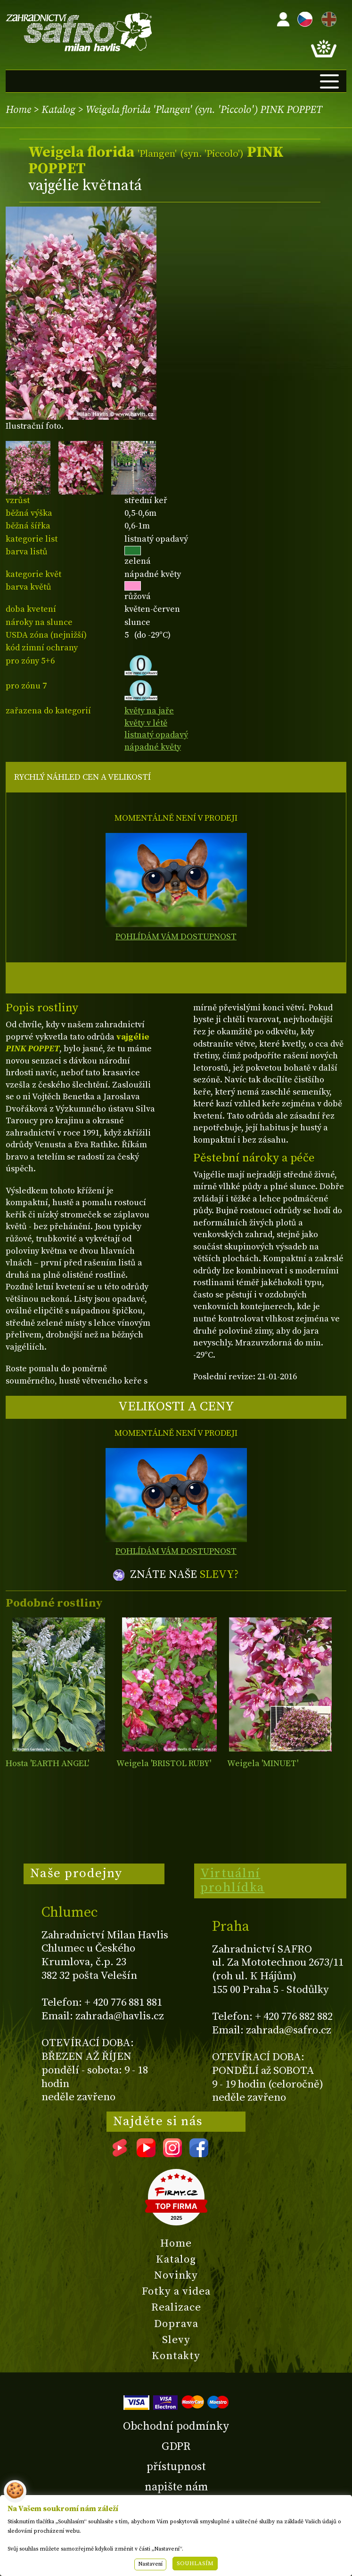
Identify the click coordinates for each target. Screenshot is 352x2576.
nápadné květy (152, 747)
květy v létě (145, 723)
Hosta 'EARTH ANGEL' (47, 1763)
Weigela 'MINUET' (262, 1763)
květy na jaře (149, 710)
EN (327, 17)
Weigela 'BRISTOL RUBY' (163, 1763)
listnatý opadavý (156, 734)
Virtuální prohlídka (232, 1880)
